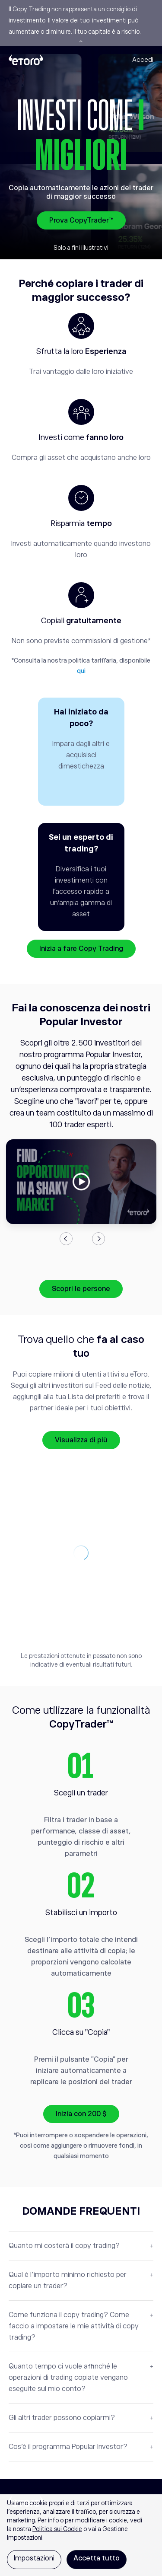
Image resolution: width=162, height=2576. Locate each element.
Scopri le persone (81, 1289)
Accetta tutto (96, 2558)
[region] (81, 2535)
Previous (66, 1238)
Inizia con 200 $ (81, 2114)
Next (98, 1238)
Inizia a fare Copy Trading (81, 949)
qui (81, 670)
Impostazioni (34, 2558)
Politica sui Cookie (57, 2528)
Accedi (142, 59)
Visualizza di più (81, 1440)
